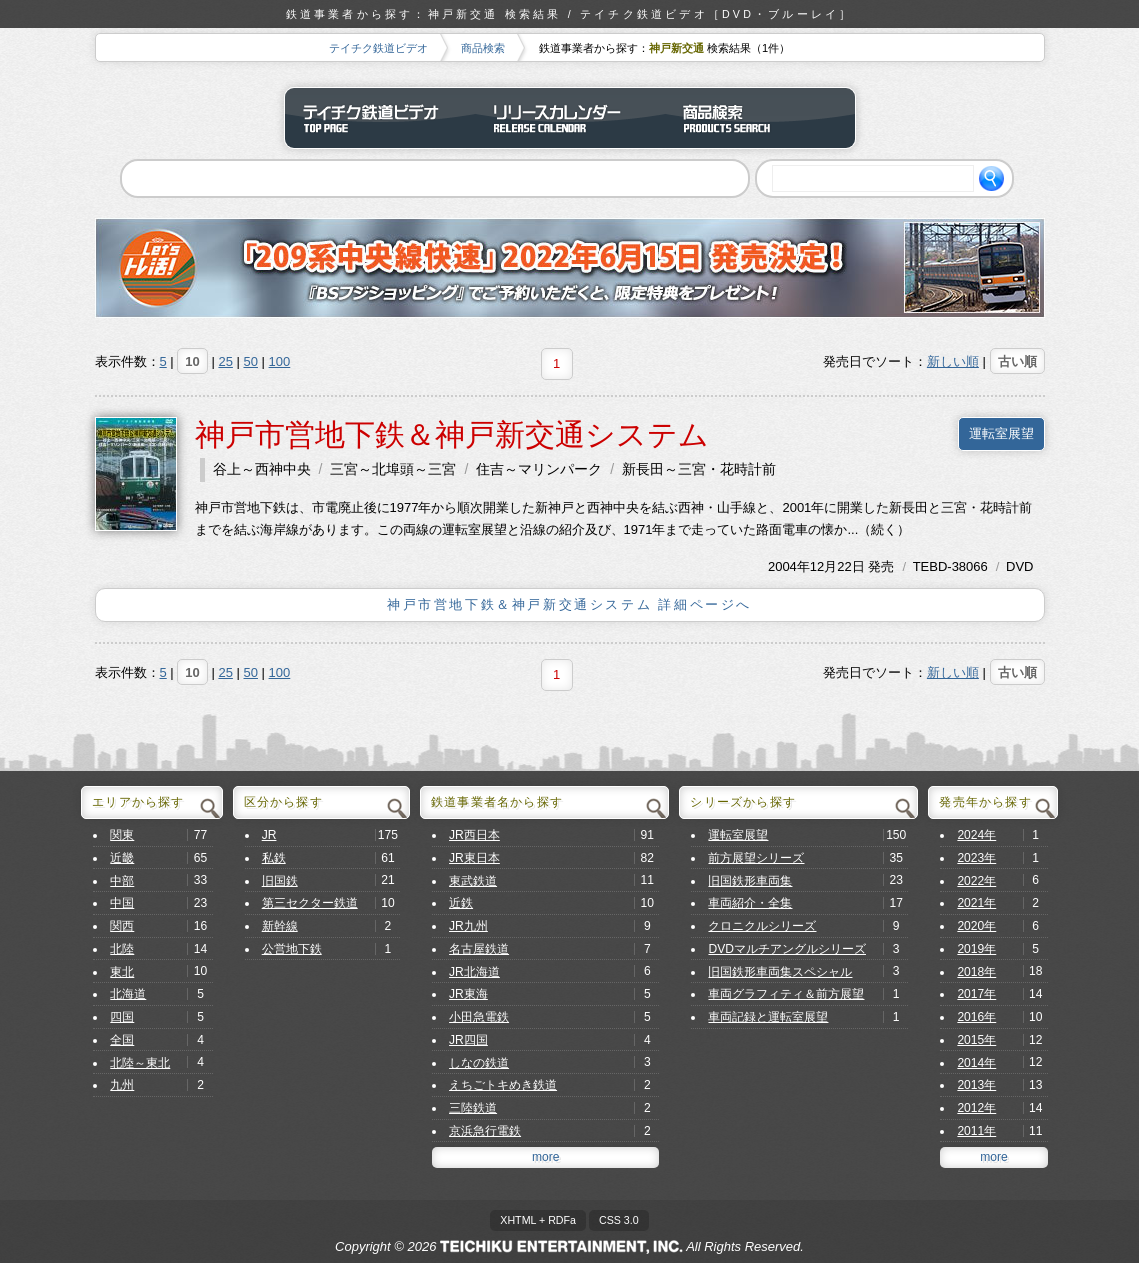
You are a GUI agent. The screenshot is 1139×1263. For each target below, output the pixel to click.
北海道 (128, 994)
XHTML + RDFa (538, 1220)
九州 (122, 1085)
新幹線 (280, 926)
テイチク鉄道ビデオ (378, 48)
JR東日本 (474, 858)
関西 (122, 926)
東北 (122, 972)
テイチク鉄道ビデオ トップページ (380, 118)
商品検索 (483, 48)
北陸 (122, 949)
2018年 (976, 972)
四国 (122, 1017)
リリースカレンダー (570, 118)
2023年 (976, 858)
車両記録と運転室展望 (768, 1017)
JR (269, 835)
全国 (122, 1040)
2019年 (976, 949)
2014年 (976, 1063)
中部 (122, 881)
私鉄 (274, 858)
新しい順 (953, 361)
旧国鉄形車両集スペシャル (780, 972)
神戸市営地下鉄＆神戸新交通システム (452, 434)
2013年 (976, 1085)
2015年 (976, 1040)
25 (225, 361)
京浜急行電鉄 (485, 1131)
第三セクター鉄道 (310, 903)
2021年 (976, 903)
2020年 (976, 926)
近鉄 (461, 903)
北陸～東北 (140, 1063)
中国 (122, 903)
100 (280, 361)
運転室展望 (1001, 433)
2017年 (976, 994)
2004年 (789, 566)
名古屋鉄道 (479, 949)
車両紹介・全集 (750, 903)
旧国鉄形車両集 (750, 881)
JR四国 (468, 1040)
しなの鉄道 (479, 1063)
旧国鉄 (280, 881)
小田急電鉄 (479, 1017)
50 (251, 361)
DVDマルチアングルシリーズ (787, 949)
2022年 (976, 881)
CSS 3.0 (619, 1220)
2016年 (976, 1017)
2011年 (976, 1131)
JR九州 (468, 926)
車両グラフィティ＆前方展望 (786, 994)
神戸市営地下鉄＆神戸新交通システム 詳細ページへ (569, 604)
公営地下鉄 (292, 949)
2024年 (976, 835)
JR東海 (468, 994)
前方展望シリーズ (756, 858)
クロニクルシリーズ (762, 926)
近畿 (122, 858)
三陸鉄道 (473, 1108)
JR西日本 (474, 835)
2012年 (976, 1108)
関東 (122, 835)
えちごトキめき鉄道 (503, 1085)
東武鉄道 (473, 881)
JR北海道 (474, 972)
